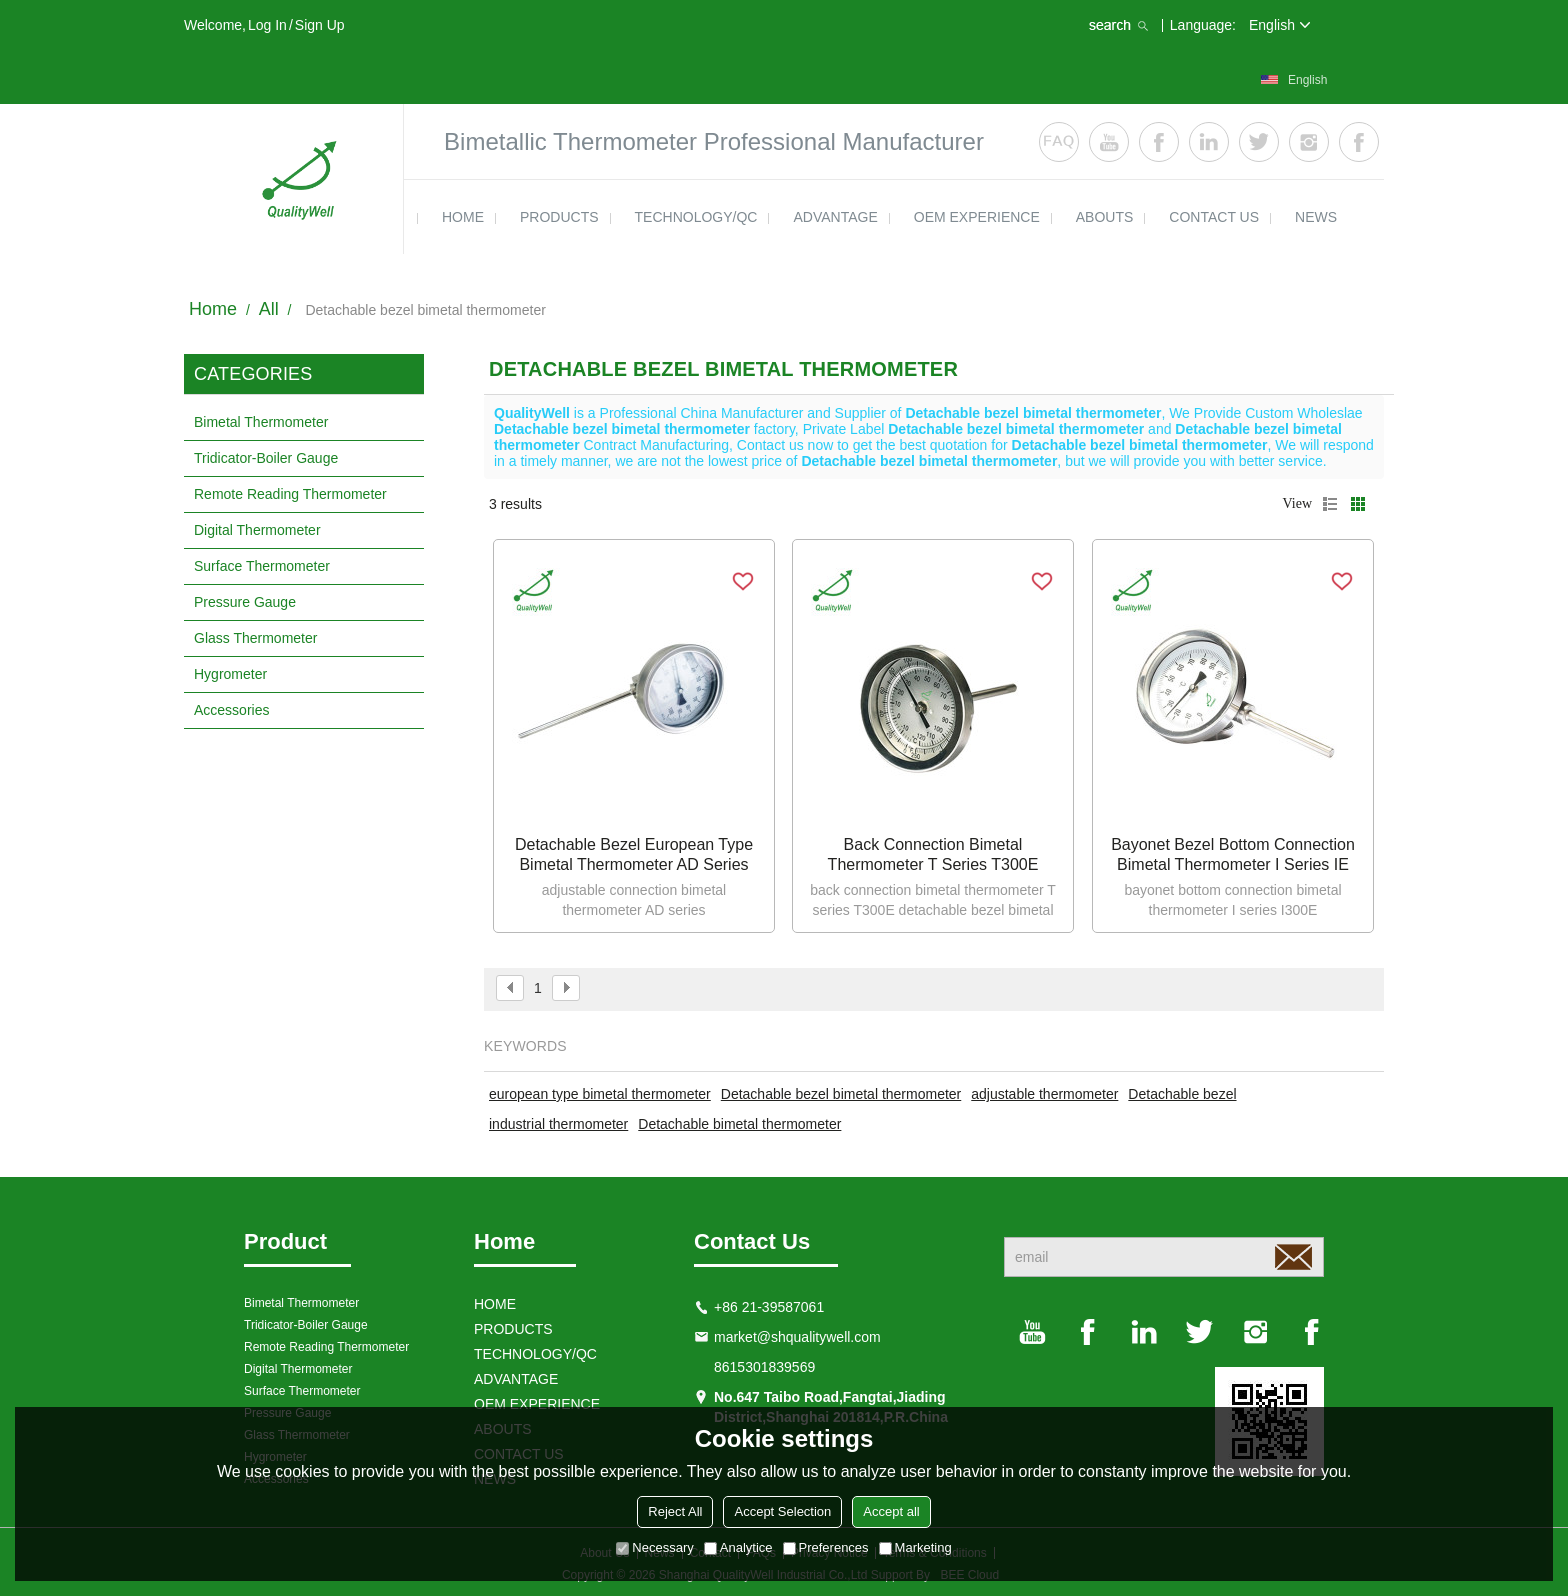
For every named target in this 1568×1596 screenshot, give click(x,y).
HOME (463, 217)
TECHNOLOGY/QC (696, 217)
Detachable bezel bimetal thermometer (841, 1094)
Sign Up (320, 25)
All (269, 309)
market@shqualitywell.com (797, 1337)
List (1330, 504)
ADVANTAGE (835, 217)
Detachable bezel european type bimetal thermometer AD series (634, 854)
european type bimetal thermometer (600, 1094)
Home (213, 309)
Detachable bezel (1182, 1094)
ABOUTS (1105, 217)
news (1316, 217)
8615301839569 (764, 1367)
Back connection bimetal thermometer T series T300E (933, 854)
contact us (1214, 217)
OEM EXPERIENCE (977, 217)
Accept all (891, 1511)
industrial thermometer (558, 1124)
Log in (267, 25)
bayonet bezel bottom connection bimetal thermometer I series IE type (1233, 855)
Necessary (654, 1547)
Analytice (738, 1547)
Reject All (675, 1511)
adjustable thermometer (1044, 1094)
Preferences (826, 1547)
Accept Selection (782, 1511)
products (559, 217)
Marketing (915, 1547)
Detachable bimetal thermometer (739, 1124)
